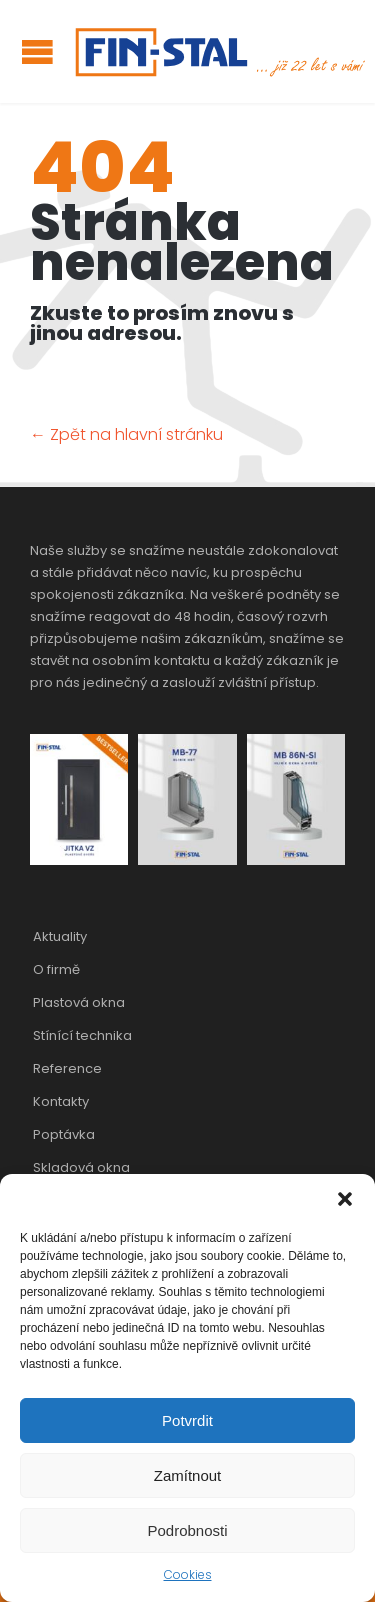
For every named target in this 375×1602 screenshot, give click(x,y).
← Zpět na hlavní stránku (126, 434)
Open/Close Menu (37, 51)
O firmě (56, 969)
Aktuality (60, 936)
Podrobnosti (187, 1530)
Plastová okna (79, 1002)
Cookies (188, 1574)
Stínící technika (82, 1035)
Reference (67, 1068)
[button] (345, 1199)
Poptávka (64, 1134)
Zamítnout (188, 1475)
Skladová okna (81, 1167)
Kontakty (61, 1101)
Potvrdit (187, 1420)
